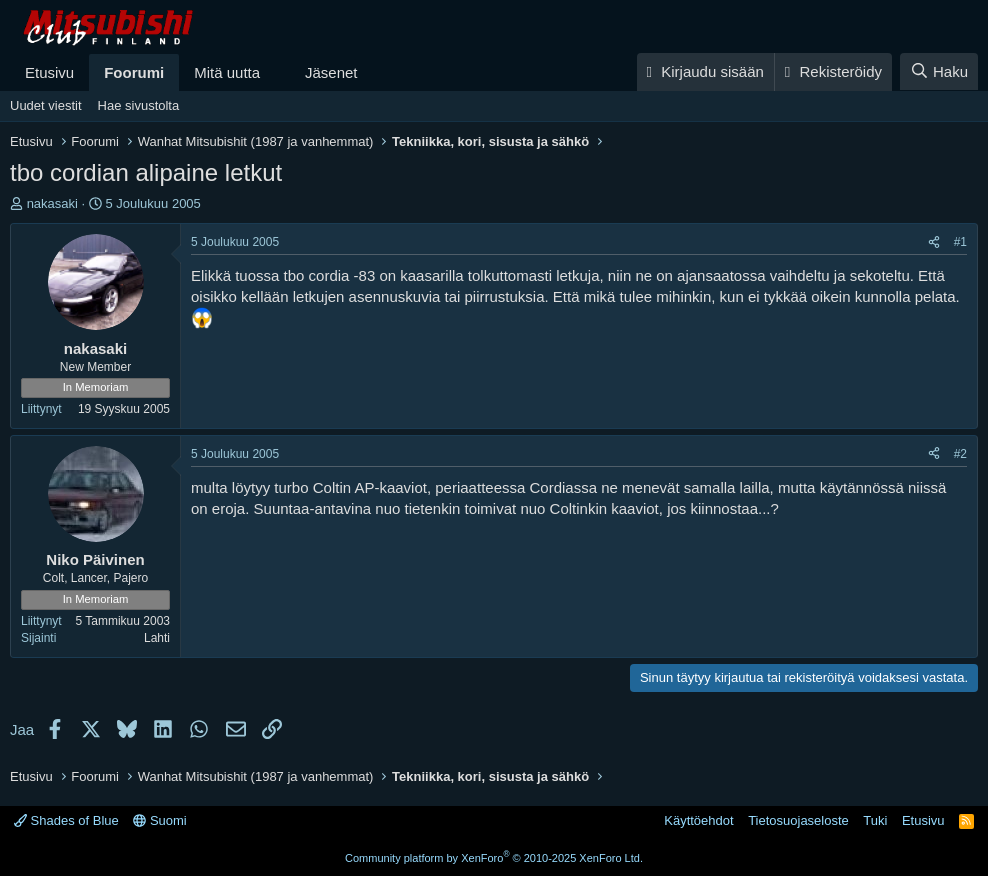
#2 (960, 454)
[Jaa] (934, 242)
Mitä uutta (227, 72)
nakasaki (52, 203)
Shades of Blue (66, 820)
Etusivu (49, 72)
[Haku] (939, 71)
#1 (960, 242)
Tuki (875, 820)
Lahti (157, 638)
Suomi (159, 820)
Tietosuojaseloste (798, 820)
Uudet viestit (46, 105)
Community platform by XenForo (494, 858)
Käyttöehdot (698, 820)
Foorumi (134, 72)
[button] (276, 72)
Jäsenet (331, 72)
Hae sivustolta (139, 105)
